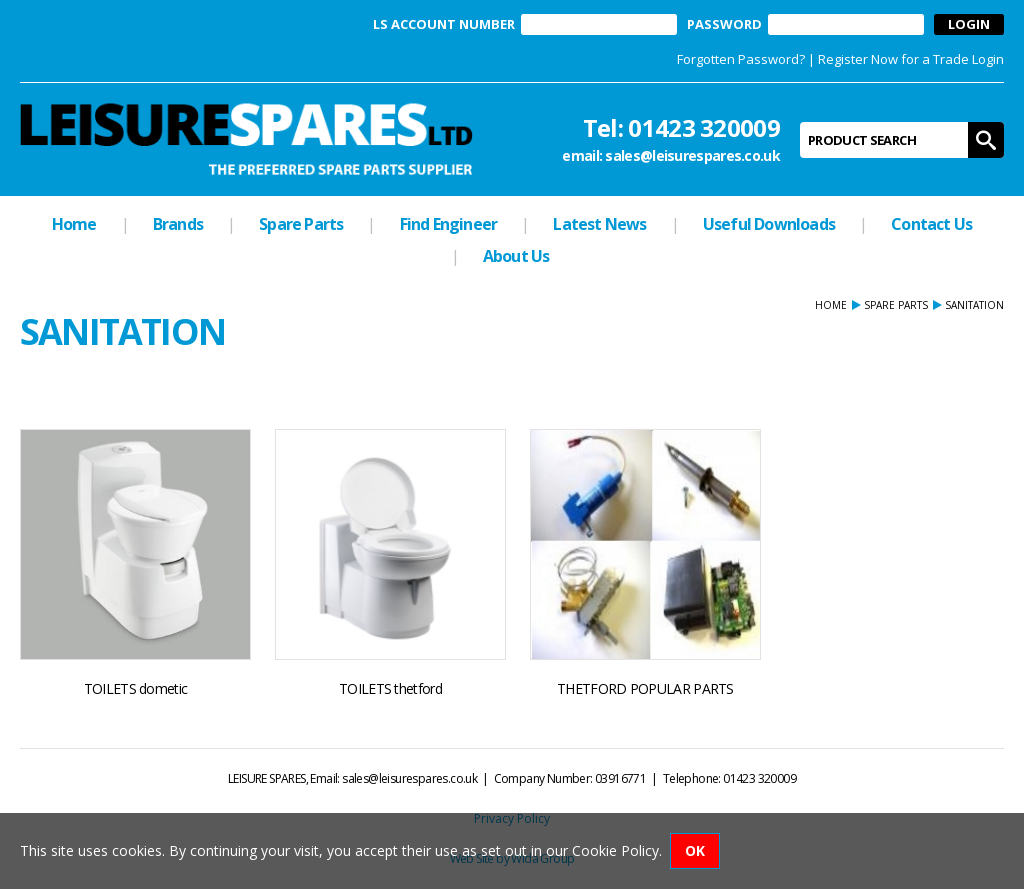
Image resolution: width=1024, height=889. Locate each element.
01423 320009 (704, 127)
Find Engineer (449, 224)
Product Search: (800, 122)
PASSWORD (724, 24)
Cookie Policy (615, 850)
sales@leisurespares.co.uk (692, 155)
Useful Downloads (769, 224)
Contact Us (931, 224)
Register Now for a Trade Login (911, 59)
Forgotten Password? (741, 59)
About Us (516, 256)
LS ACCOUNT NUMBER (444, 24)
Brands (178, 224)
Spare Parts (301, 224)
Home (74, 224)
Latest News (599, 224)
